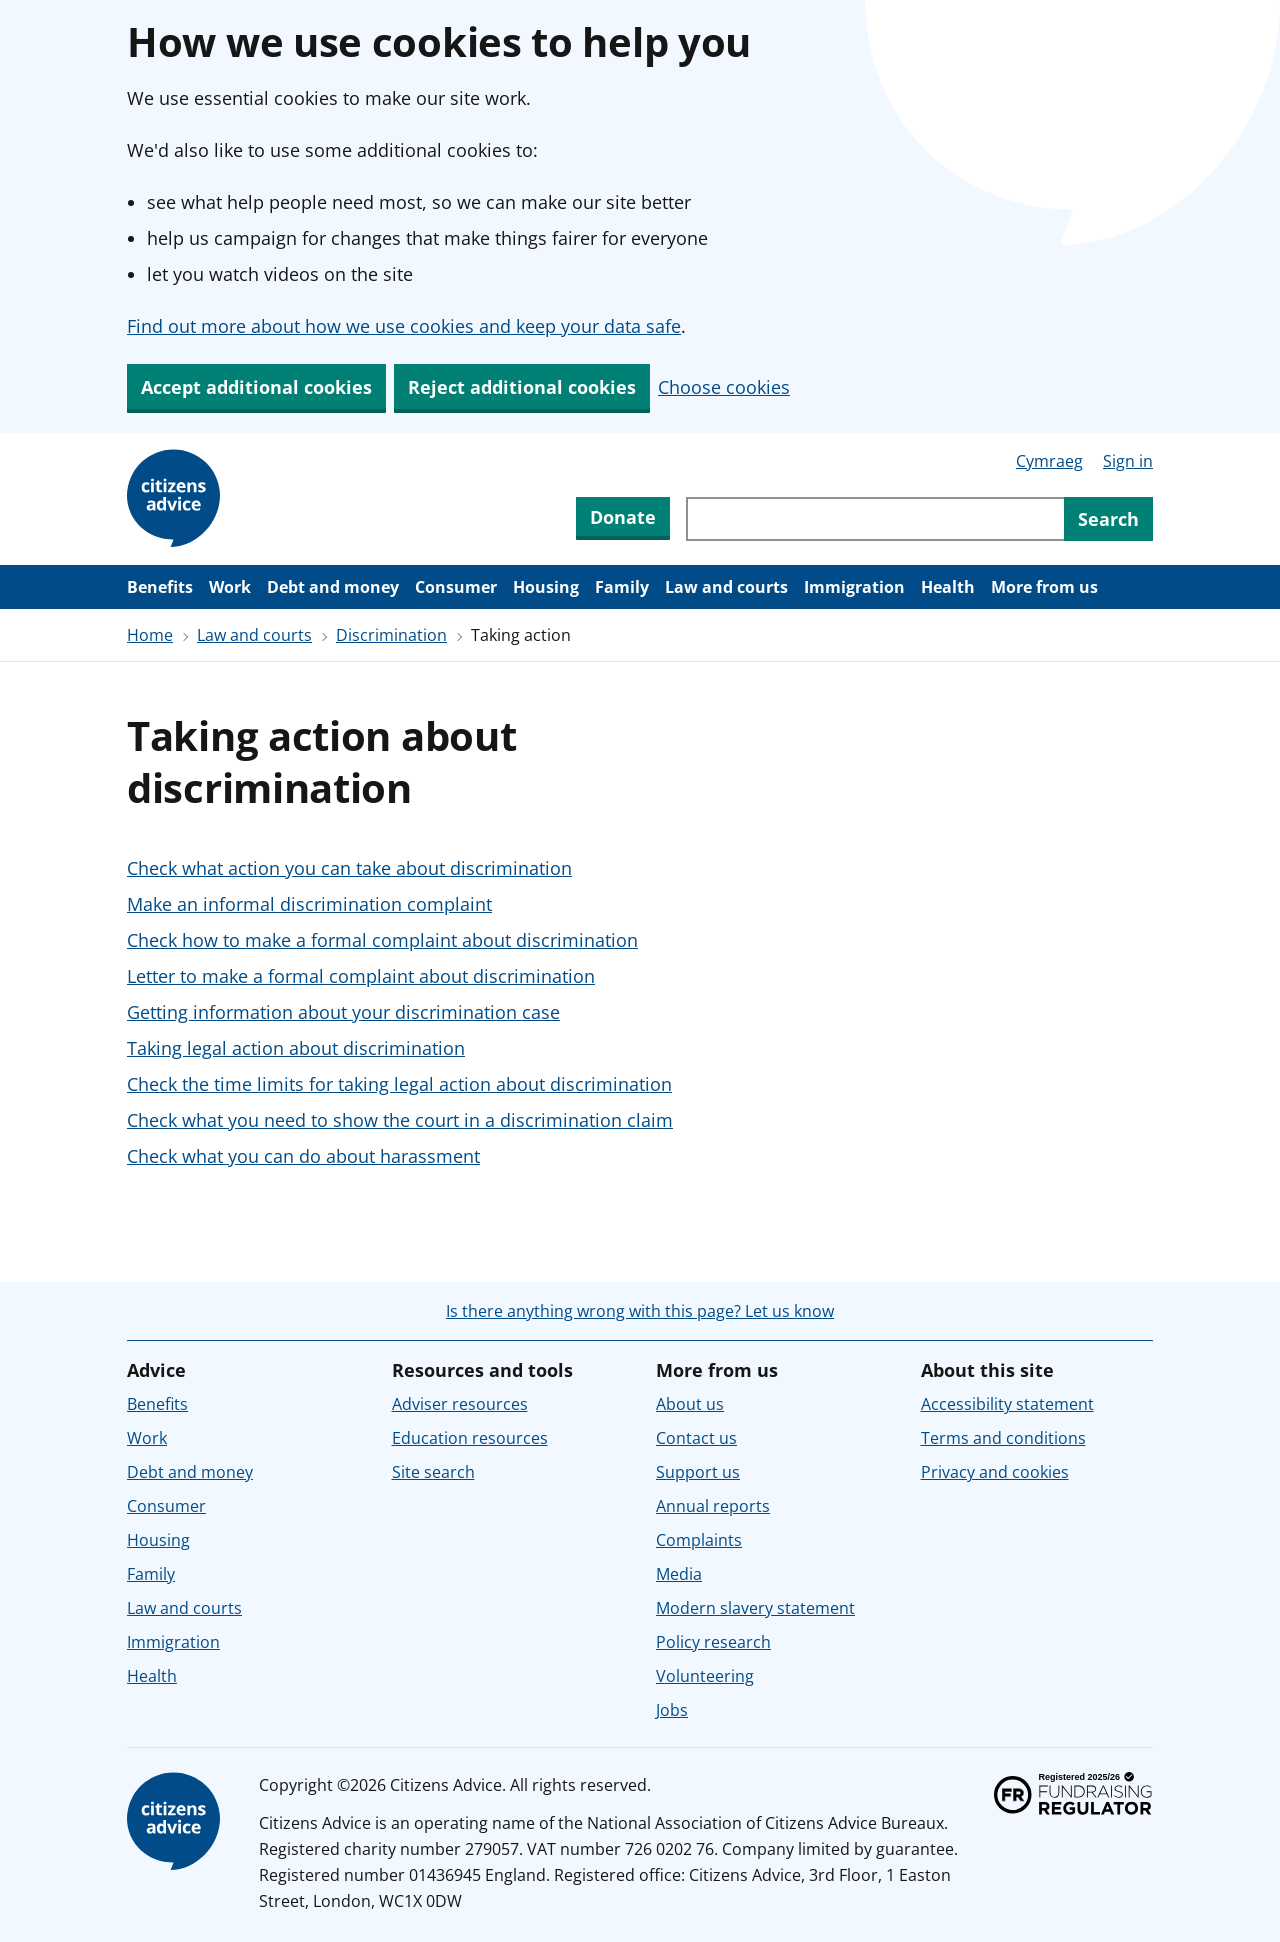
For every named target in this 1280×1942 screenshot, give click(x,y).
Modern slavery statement (755, 1608)
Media (679, 1574)
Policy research (713, 1642)
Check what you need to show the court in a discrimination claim (400, 1120)
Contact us (696, 1438)
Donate (623, 517)
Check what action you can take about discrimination (349, 868)
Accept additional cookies (256, 387)
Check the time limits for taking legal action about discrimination (399, 1084)
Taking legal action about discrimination (296, 1048)
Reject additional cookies (522, 387)
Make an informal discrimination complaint (309, 904)
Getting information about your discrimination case (343, 1012)
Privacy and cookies (995, 1472)
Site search (433, 1472)
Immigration (854, 587)
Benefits (160, 587)
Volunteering (705, 1676)
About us (690, 1404)
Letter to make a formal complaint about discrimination (361, 976)
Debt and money (333, 587)
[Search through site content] (875, 519)
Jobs (672, 1710)
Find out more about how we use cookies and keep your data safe (404, 326)
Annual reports (713, 1506)
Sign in (1128, 461)
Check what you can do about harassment (303, 1156)
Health (948, 587)
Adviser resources (460, 1404)
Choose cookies (724, 387)
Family (622, 587)
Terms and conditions (1003, 1438)
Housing (546, 587)
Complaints (699, 1540)
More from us (1044, 587)
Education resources (470, 1438)
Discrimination (391, 635)
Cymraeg (1049, 461)
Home (150, 635)
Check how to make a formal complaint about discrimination (382, 940)
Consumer (456, 587)
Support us (698, 1472)
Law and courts (726, 587)
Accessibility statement (1007, 1404)
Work (230, 587)
